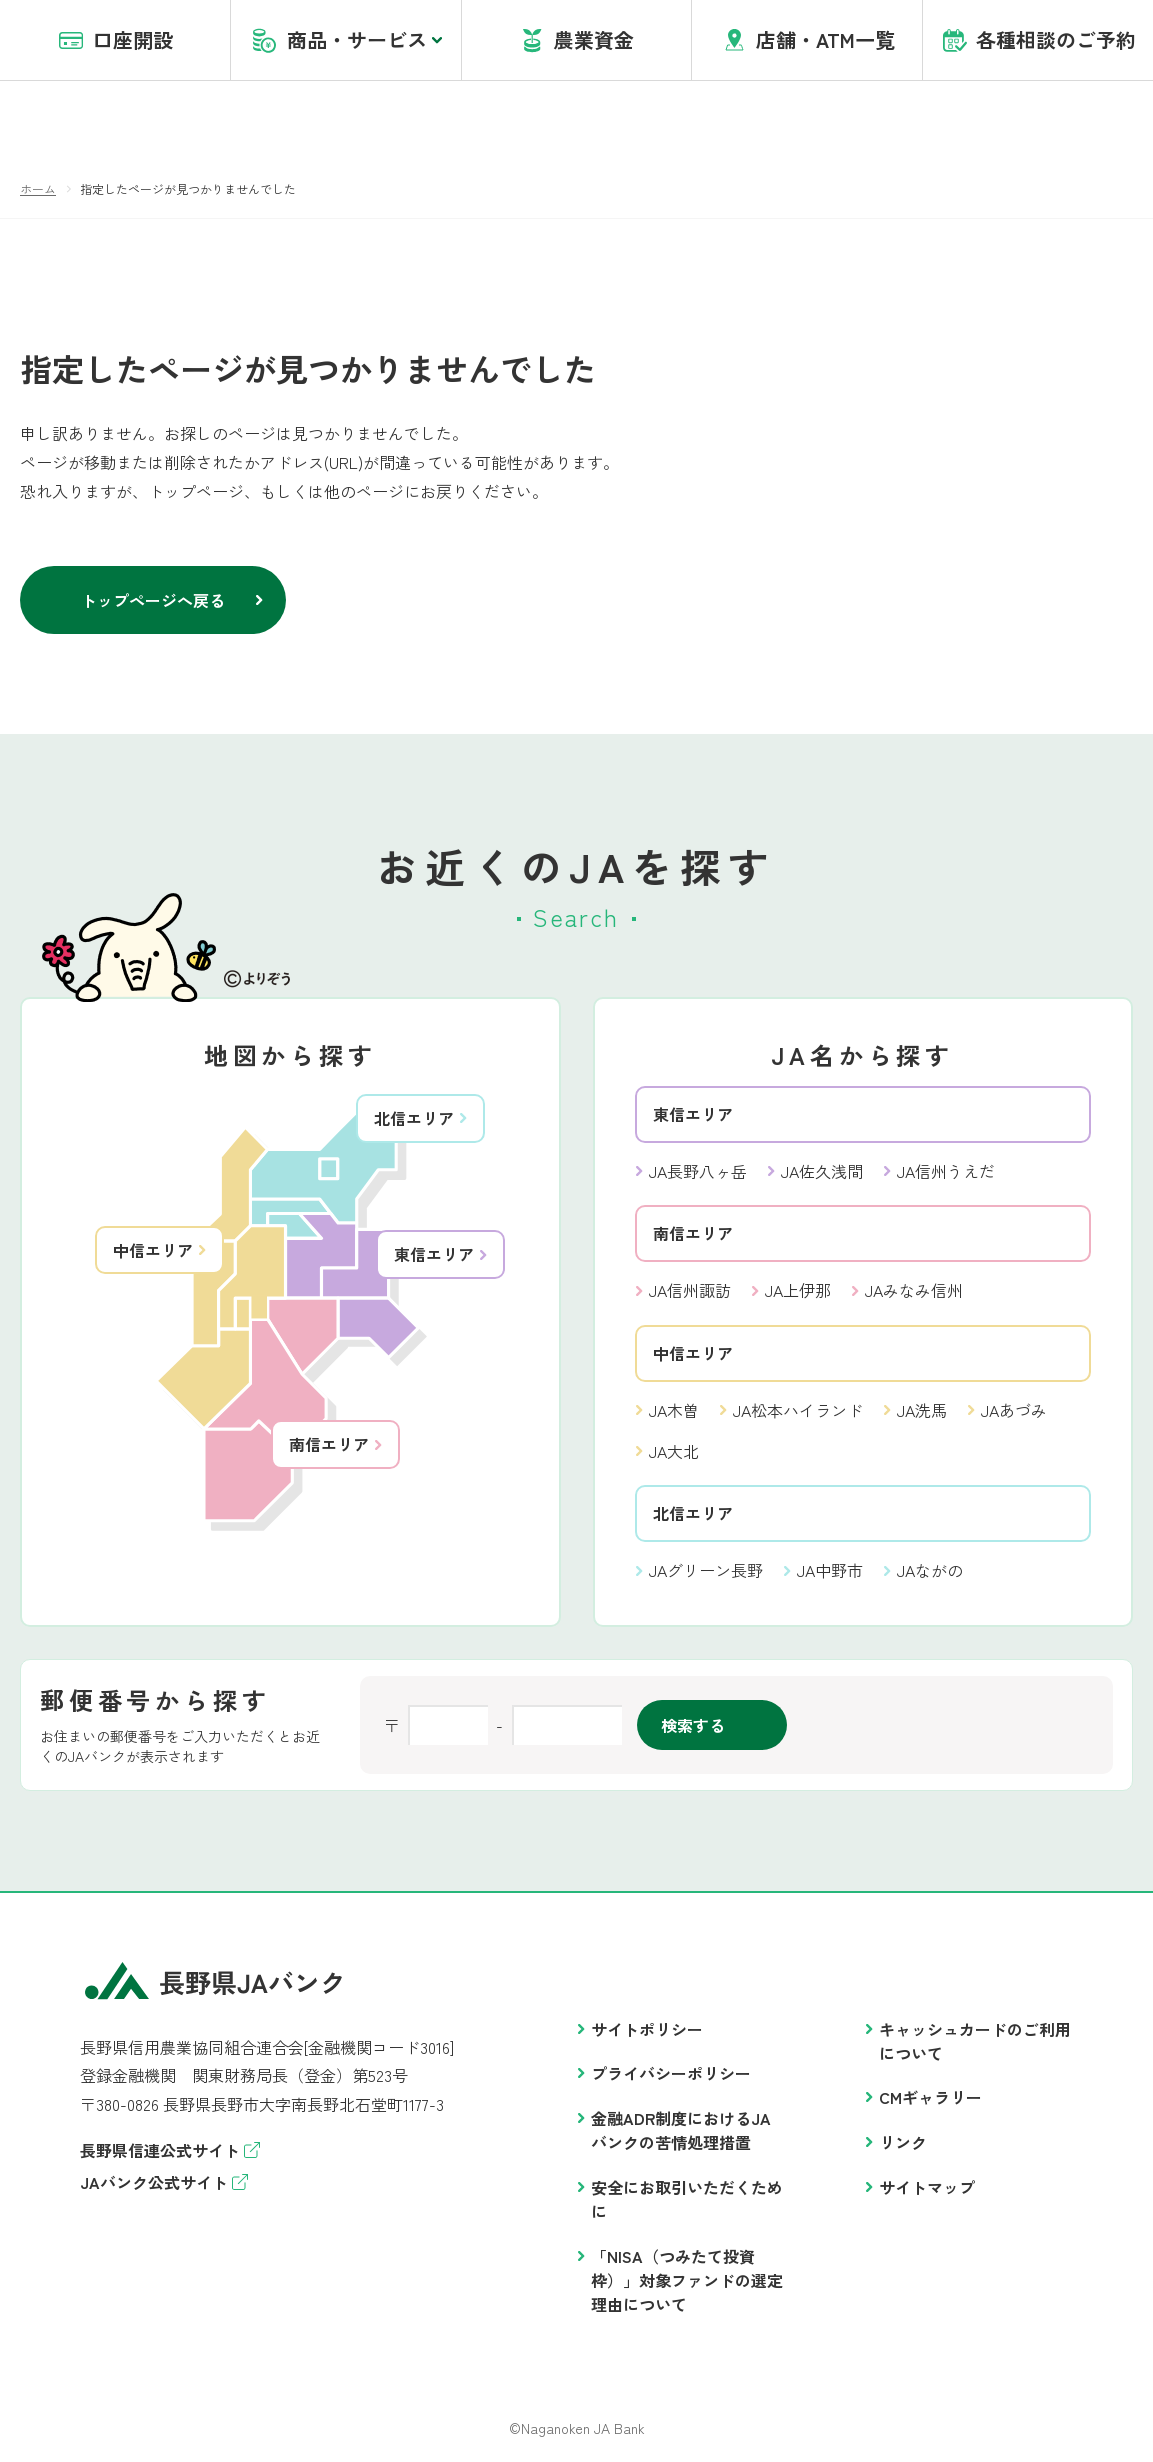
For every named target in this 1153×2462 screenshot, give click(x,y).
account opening (552, 39)
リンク (903, 2143)
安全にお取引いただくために (687, 2200)
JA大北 (674, 1452)
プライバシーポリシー (671, 2074)
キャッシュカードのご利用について (975, 2042)
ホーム (38, 189)
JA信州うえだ (946, 1172)
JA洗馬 (922, 1411)
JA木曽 (674, 1411)
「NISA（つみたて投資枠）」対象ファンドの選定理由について (687, 2281)
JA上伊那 (798, 1291)
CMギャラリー (930, 2098)
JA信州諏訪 (690, 1291)
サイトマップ (927, 2188)
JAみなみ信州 (914, 1291)
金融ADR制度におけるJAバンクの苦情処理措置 (681, 2131)
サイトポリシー (647, 2030)
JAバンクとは (424, 39)
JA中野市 (830, 1571)
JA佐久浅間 (822, 1172)
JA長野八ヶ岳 (698, 1172)
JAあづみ (1014, 1411)
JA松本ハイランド (798, 1411)
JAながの (930, 1571)
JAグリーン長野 (706, 1571)
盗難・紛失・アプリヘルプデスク (742, 39)
